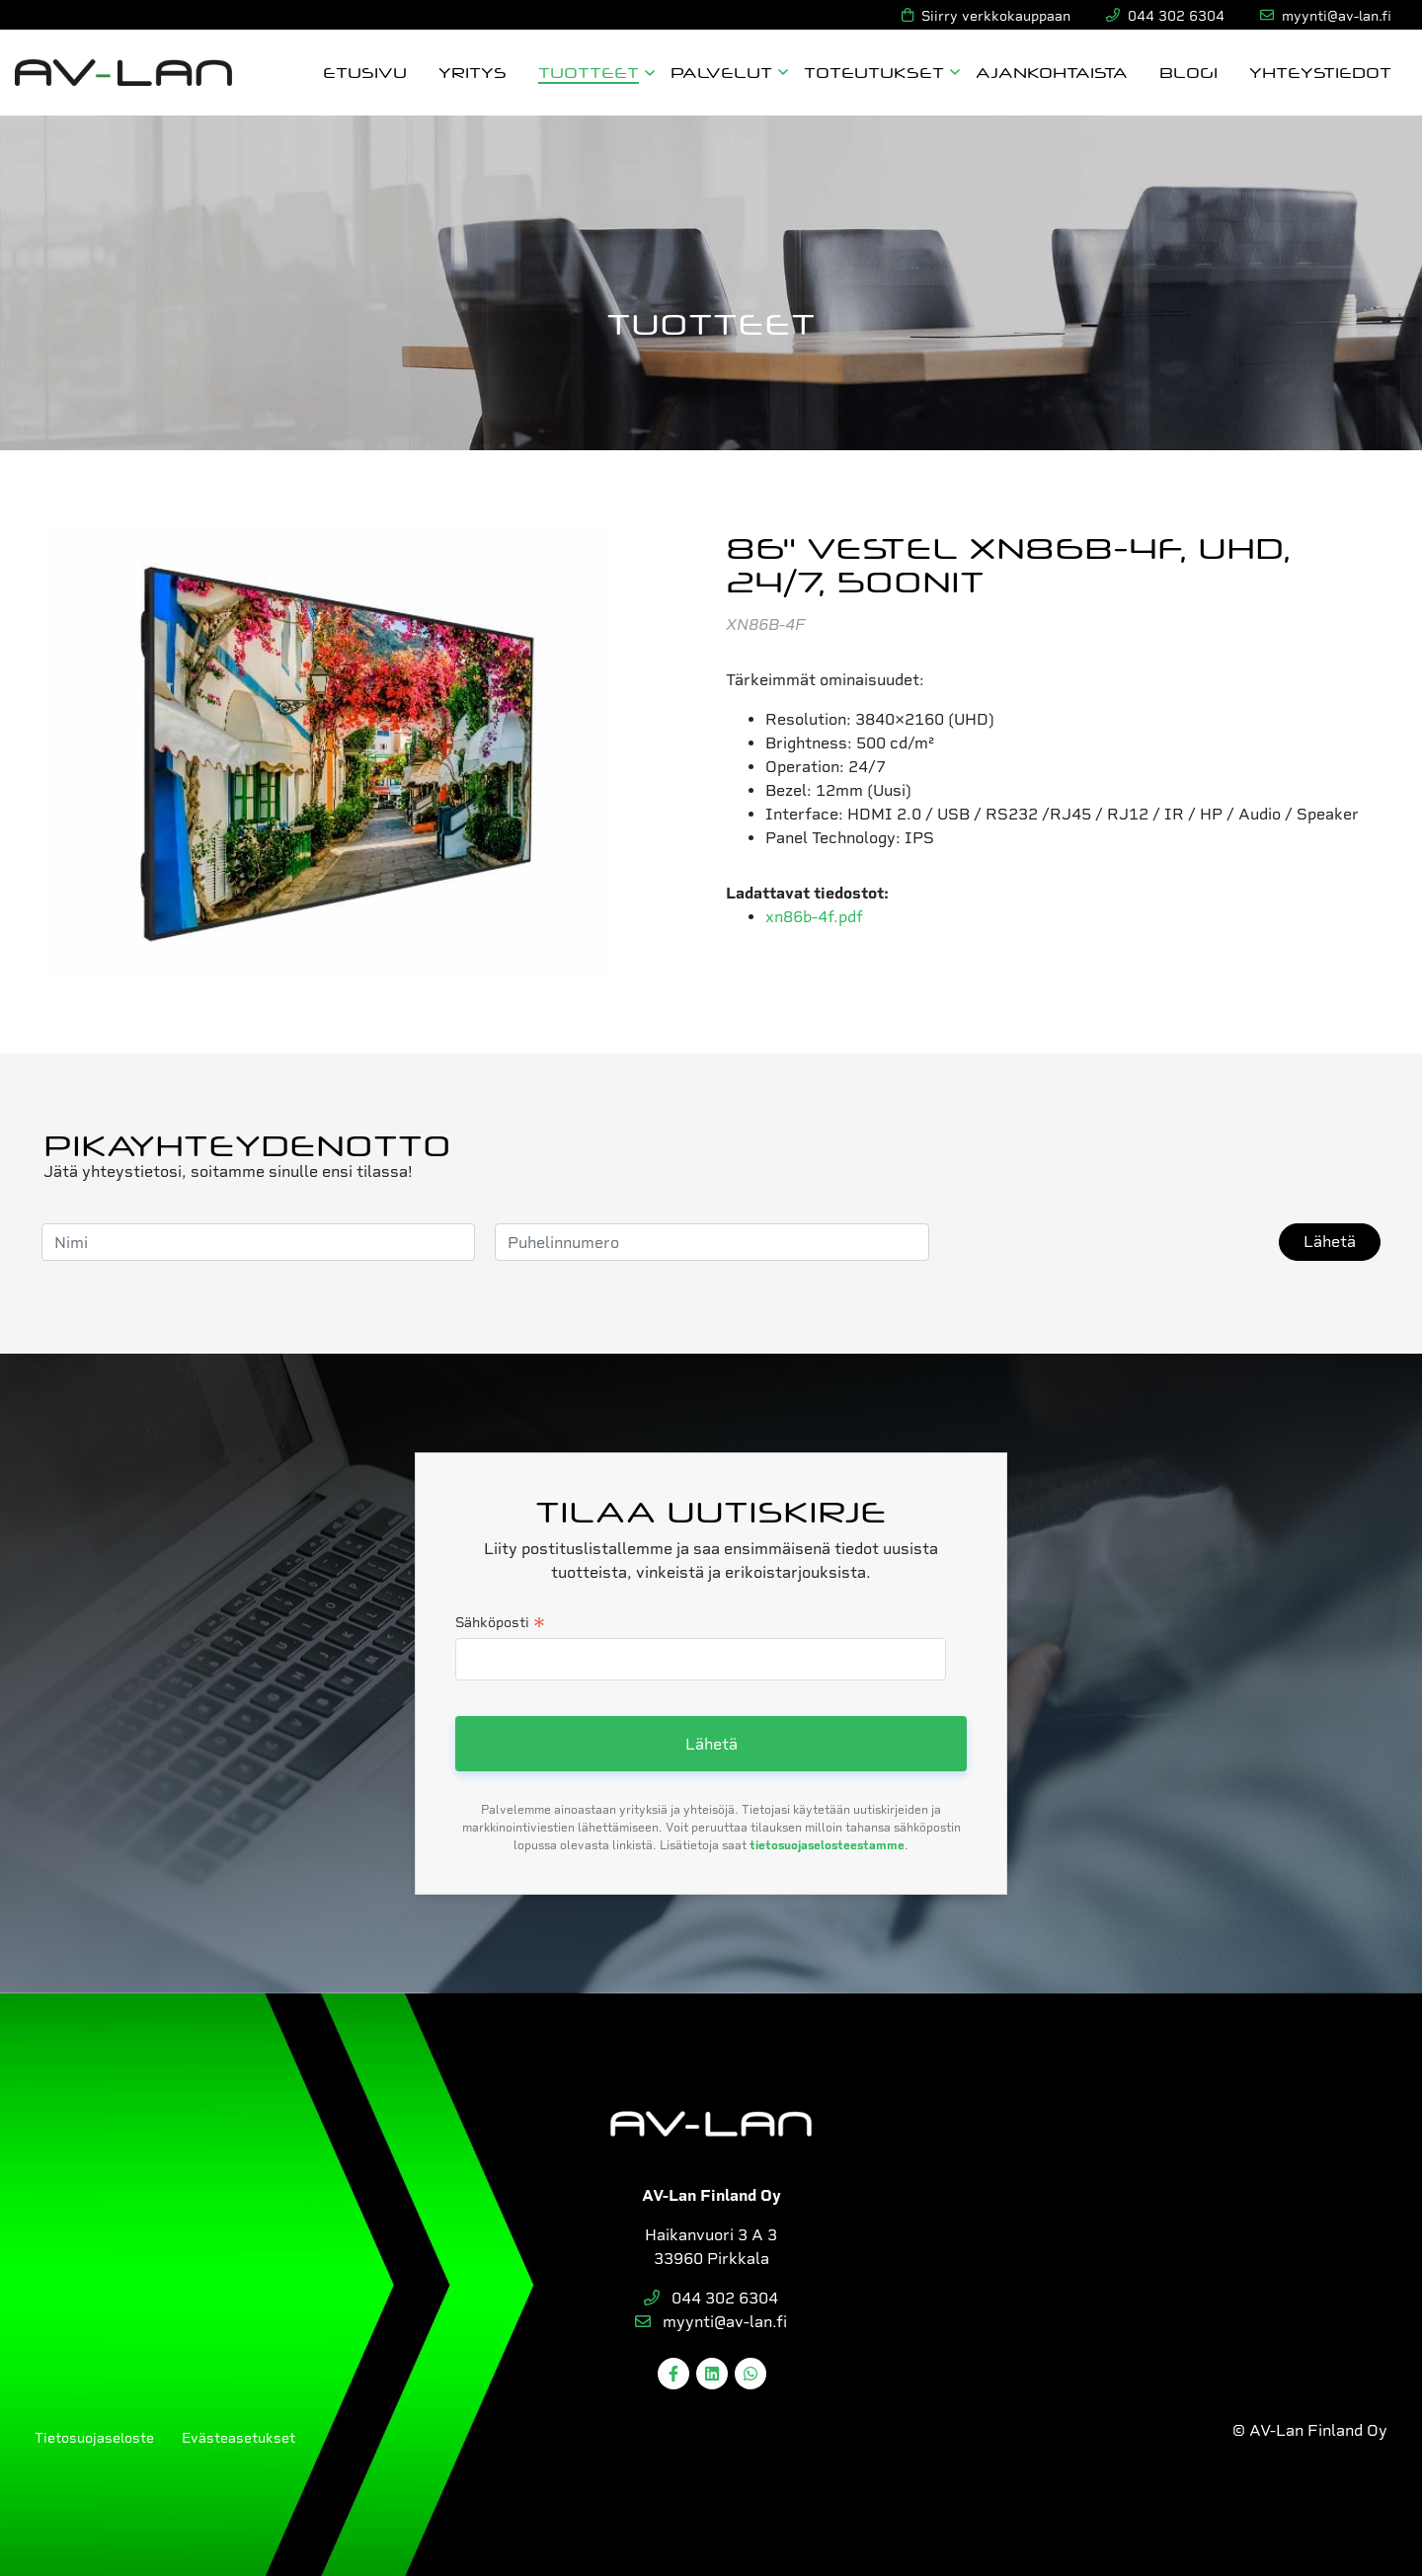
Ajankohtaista (1052, 71)
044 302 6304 (711, 2298)
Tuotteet (588, 71)
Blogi (1188, 71)
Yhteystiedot (1320, 71)
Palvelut (721, 71)
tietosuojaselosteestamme (827, 1845)
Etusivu (365, 71)
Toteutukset (874, 71)
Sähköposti (500, 1624)
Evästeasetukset (238, 2438)
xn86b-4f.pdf (814, 916)
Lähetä (1330, 1241)
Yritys (472, 71)
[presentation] (1099, 1242)
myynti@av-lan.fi (711, 2321)
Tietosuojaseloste (94, 2438)
